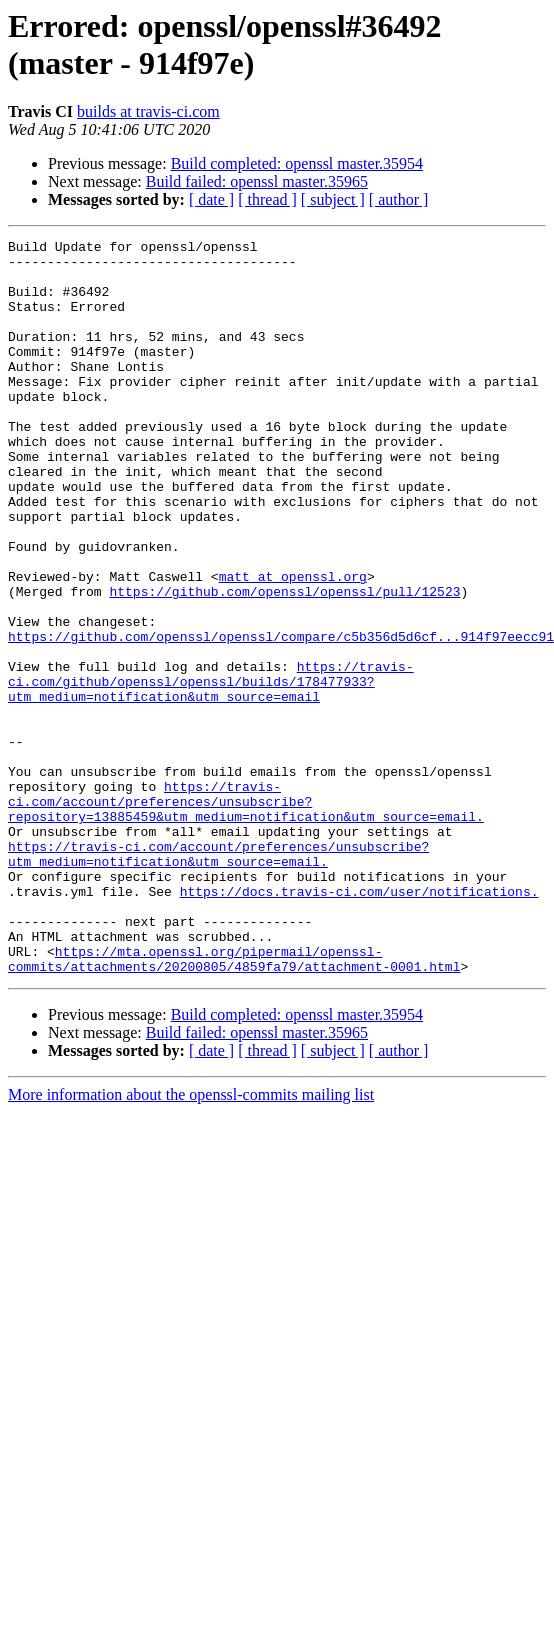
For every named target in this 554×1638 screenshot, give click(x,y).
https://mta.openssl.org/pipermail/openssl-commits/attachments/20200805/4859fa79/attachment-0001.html (234, 1104)
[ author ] (399, 199)
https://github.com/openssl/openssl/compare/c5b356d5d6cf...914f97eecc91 (281, 717)
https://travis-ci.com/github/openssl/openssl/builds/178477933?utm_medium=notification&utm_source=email (211, 771)
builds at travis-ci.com (148, 111)
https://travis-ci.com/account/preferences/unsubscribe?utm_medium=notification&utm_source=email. (218, 978)
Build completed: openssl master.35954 (297, 163)
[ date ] (211, 199)
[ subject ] (333, 199)
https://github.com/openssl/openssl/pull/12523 (284, 663)
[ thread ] (267, 199)
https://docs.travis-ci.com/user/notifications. (359, 1023)
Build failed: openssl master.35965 (257, 181)
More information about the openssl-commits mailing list (191, 1241)
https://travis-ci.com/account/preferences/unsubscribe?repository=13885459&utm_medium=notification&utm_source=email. (246, 915)
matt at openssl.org (293, 645)
